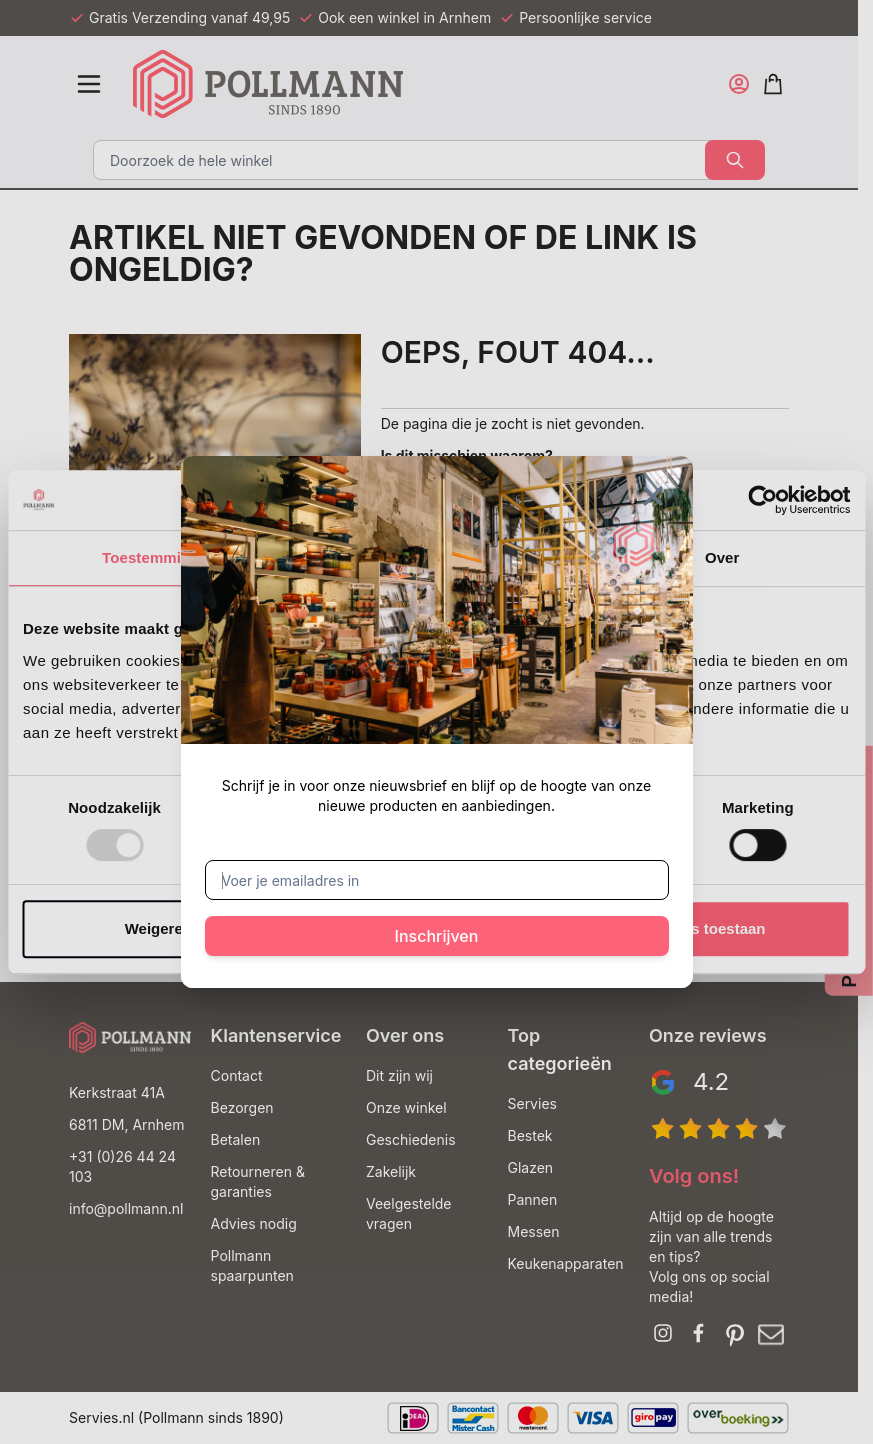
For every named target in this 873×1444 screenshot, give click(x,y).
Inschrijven (437, 936)
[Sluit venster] (653, 496)
